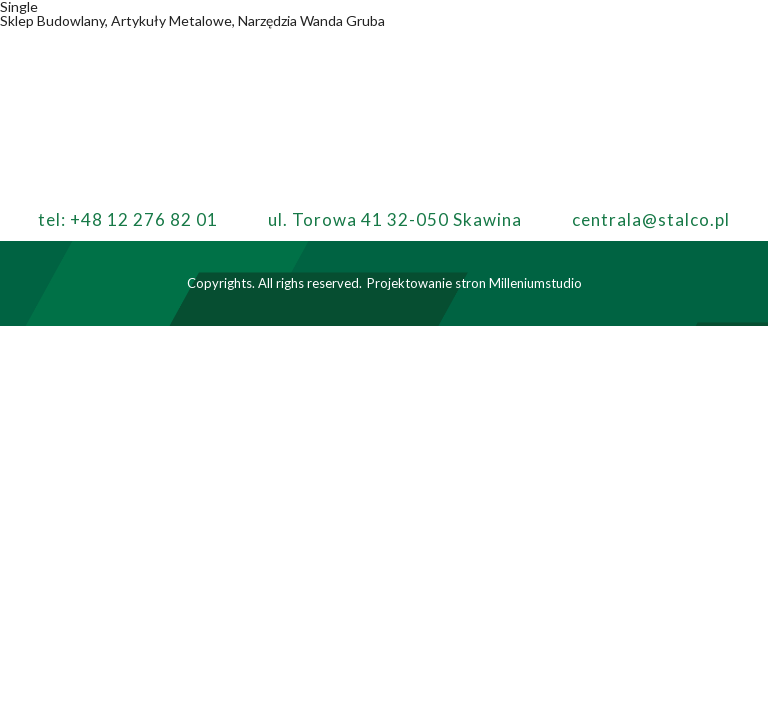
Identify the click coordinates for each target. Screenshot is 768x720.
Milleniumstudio (535, 283)
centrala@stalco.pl (651, 219)
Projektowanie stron (426, 283)
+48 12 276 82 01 (144, 219)
